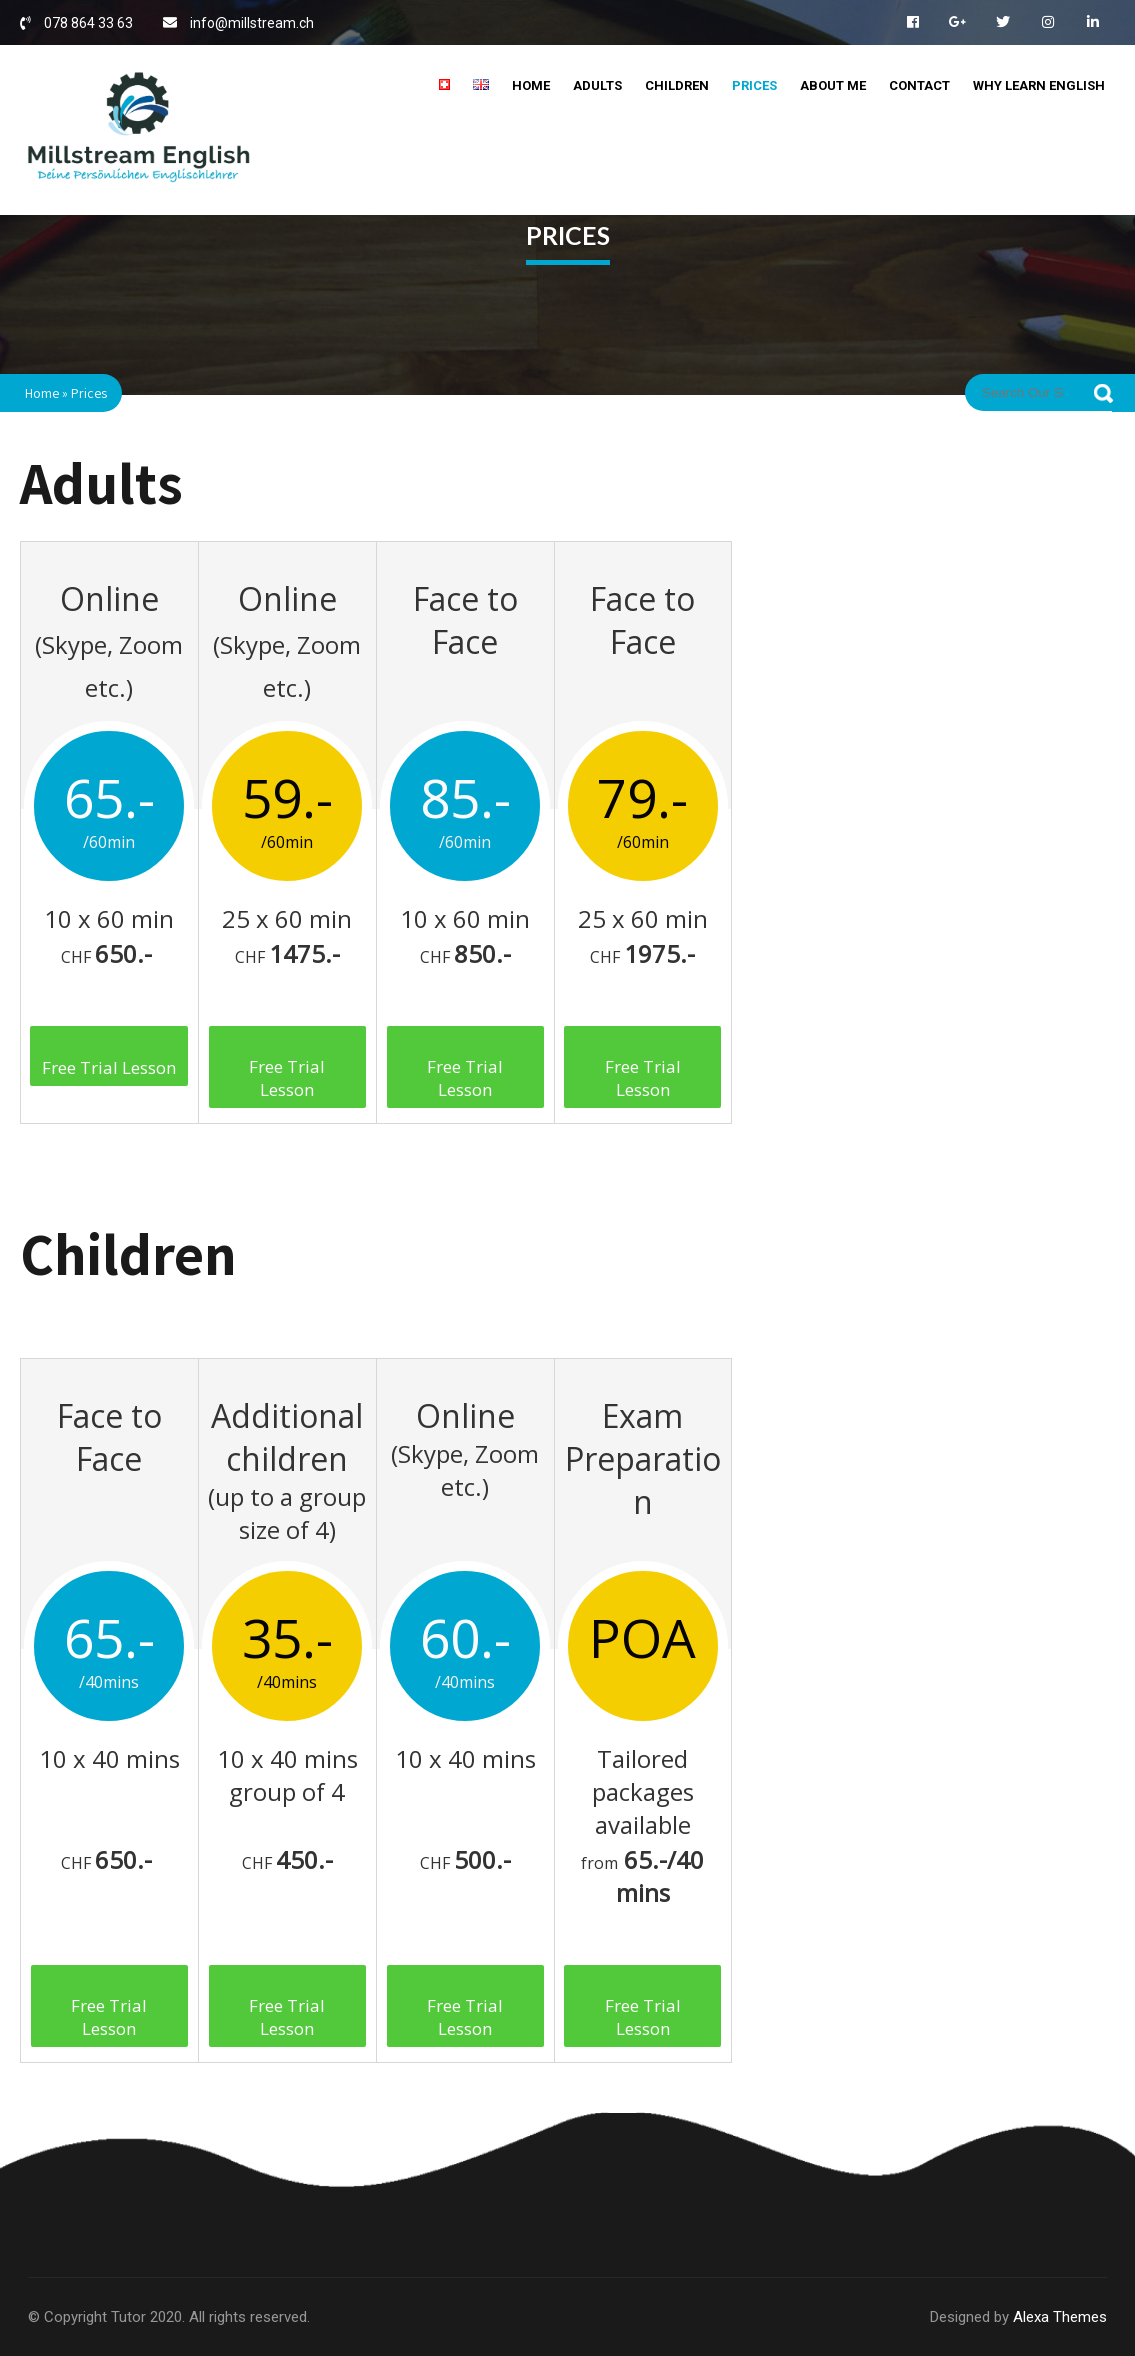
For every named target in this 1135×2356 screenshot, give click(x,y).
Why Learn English (1039, 85)
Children (677, 85)
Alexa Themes (1060, 2317)
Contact (919, 85)
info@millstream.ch (252, 23)
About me (833, 85)
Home (531, 85)
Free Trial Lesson (109, 1067)
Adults (597, 85)
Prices (754, 85)
